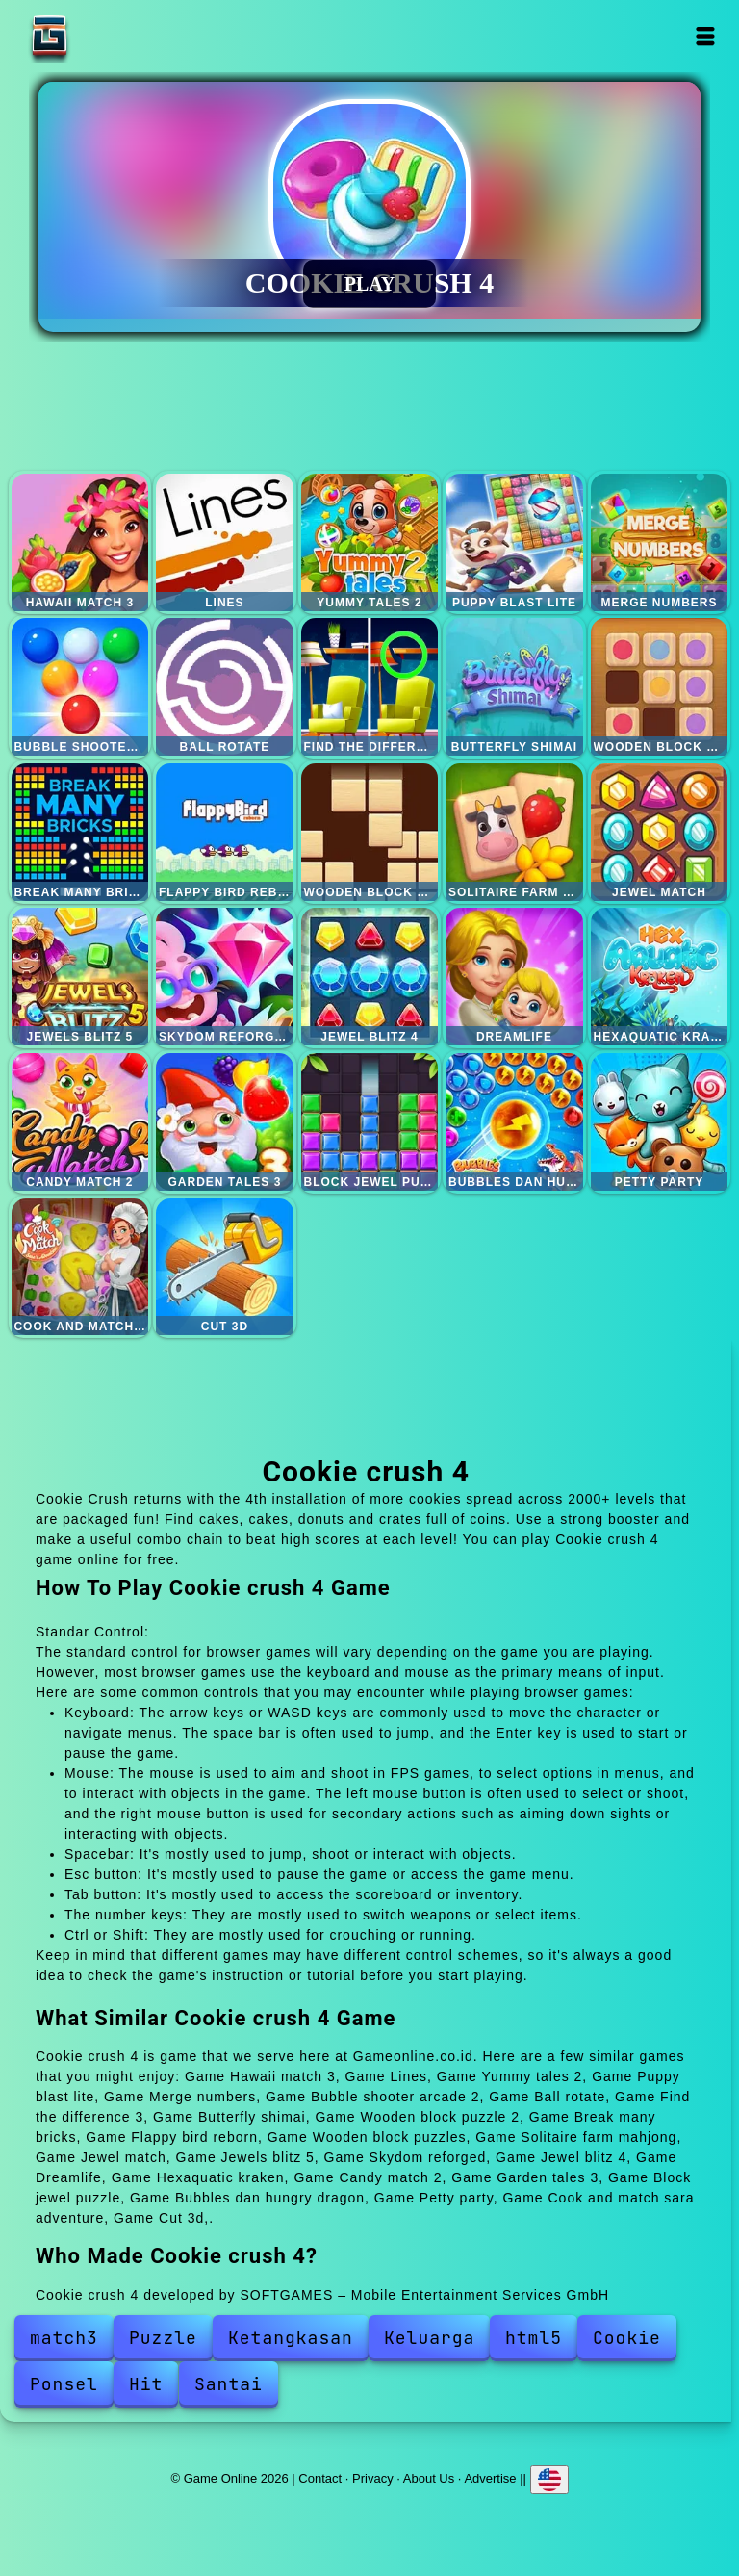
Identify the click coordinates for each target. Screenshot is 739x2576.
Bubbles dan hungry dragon (514, 1122)
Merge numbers (659, 542)
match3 (64, 2338)
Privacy (373, 2478)
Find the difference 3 (370, 687)
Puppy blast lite (514, 542)
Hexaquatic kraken (659, 976)
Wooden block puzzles (370, 832)
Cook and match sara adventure (80, 1267)
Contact (320, 2478)
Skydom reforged (224, 976)
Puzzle (163, 2338)
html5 (533, 2338)
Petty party (659, 1122)
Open (706, 36)
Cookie (627, 2338)
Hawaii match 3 (80, 542)
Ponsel (64, 2384)
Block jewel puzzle (370, 1122)
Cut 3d (224, 1267)
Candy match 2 (80, 1122)
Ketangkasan (290, 2338)
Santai (228, 2384)
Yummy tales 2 (370, 542)
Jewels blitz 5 (80, 976)
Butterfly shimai (514, 687)
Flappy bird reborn (224, 832)
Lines (224, 542)
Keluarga (429, 2338)
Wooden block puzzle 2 (659, 687)
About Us (428, 2478)
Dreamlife (514, 976)
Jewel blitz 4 (370, 976)
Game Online (109, 36)
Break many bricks (80, 832)
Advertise (490, 2478)
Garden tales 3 (224, 1122)
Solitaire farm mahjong (514, 832)
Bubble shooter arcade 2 (80, 687)
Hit (146, 2384)
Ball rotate (224, 687)
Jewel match (659, 832)
